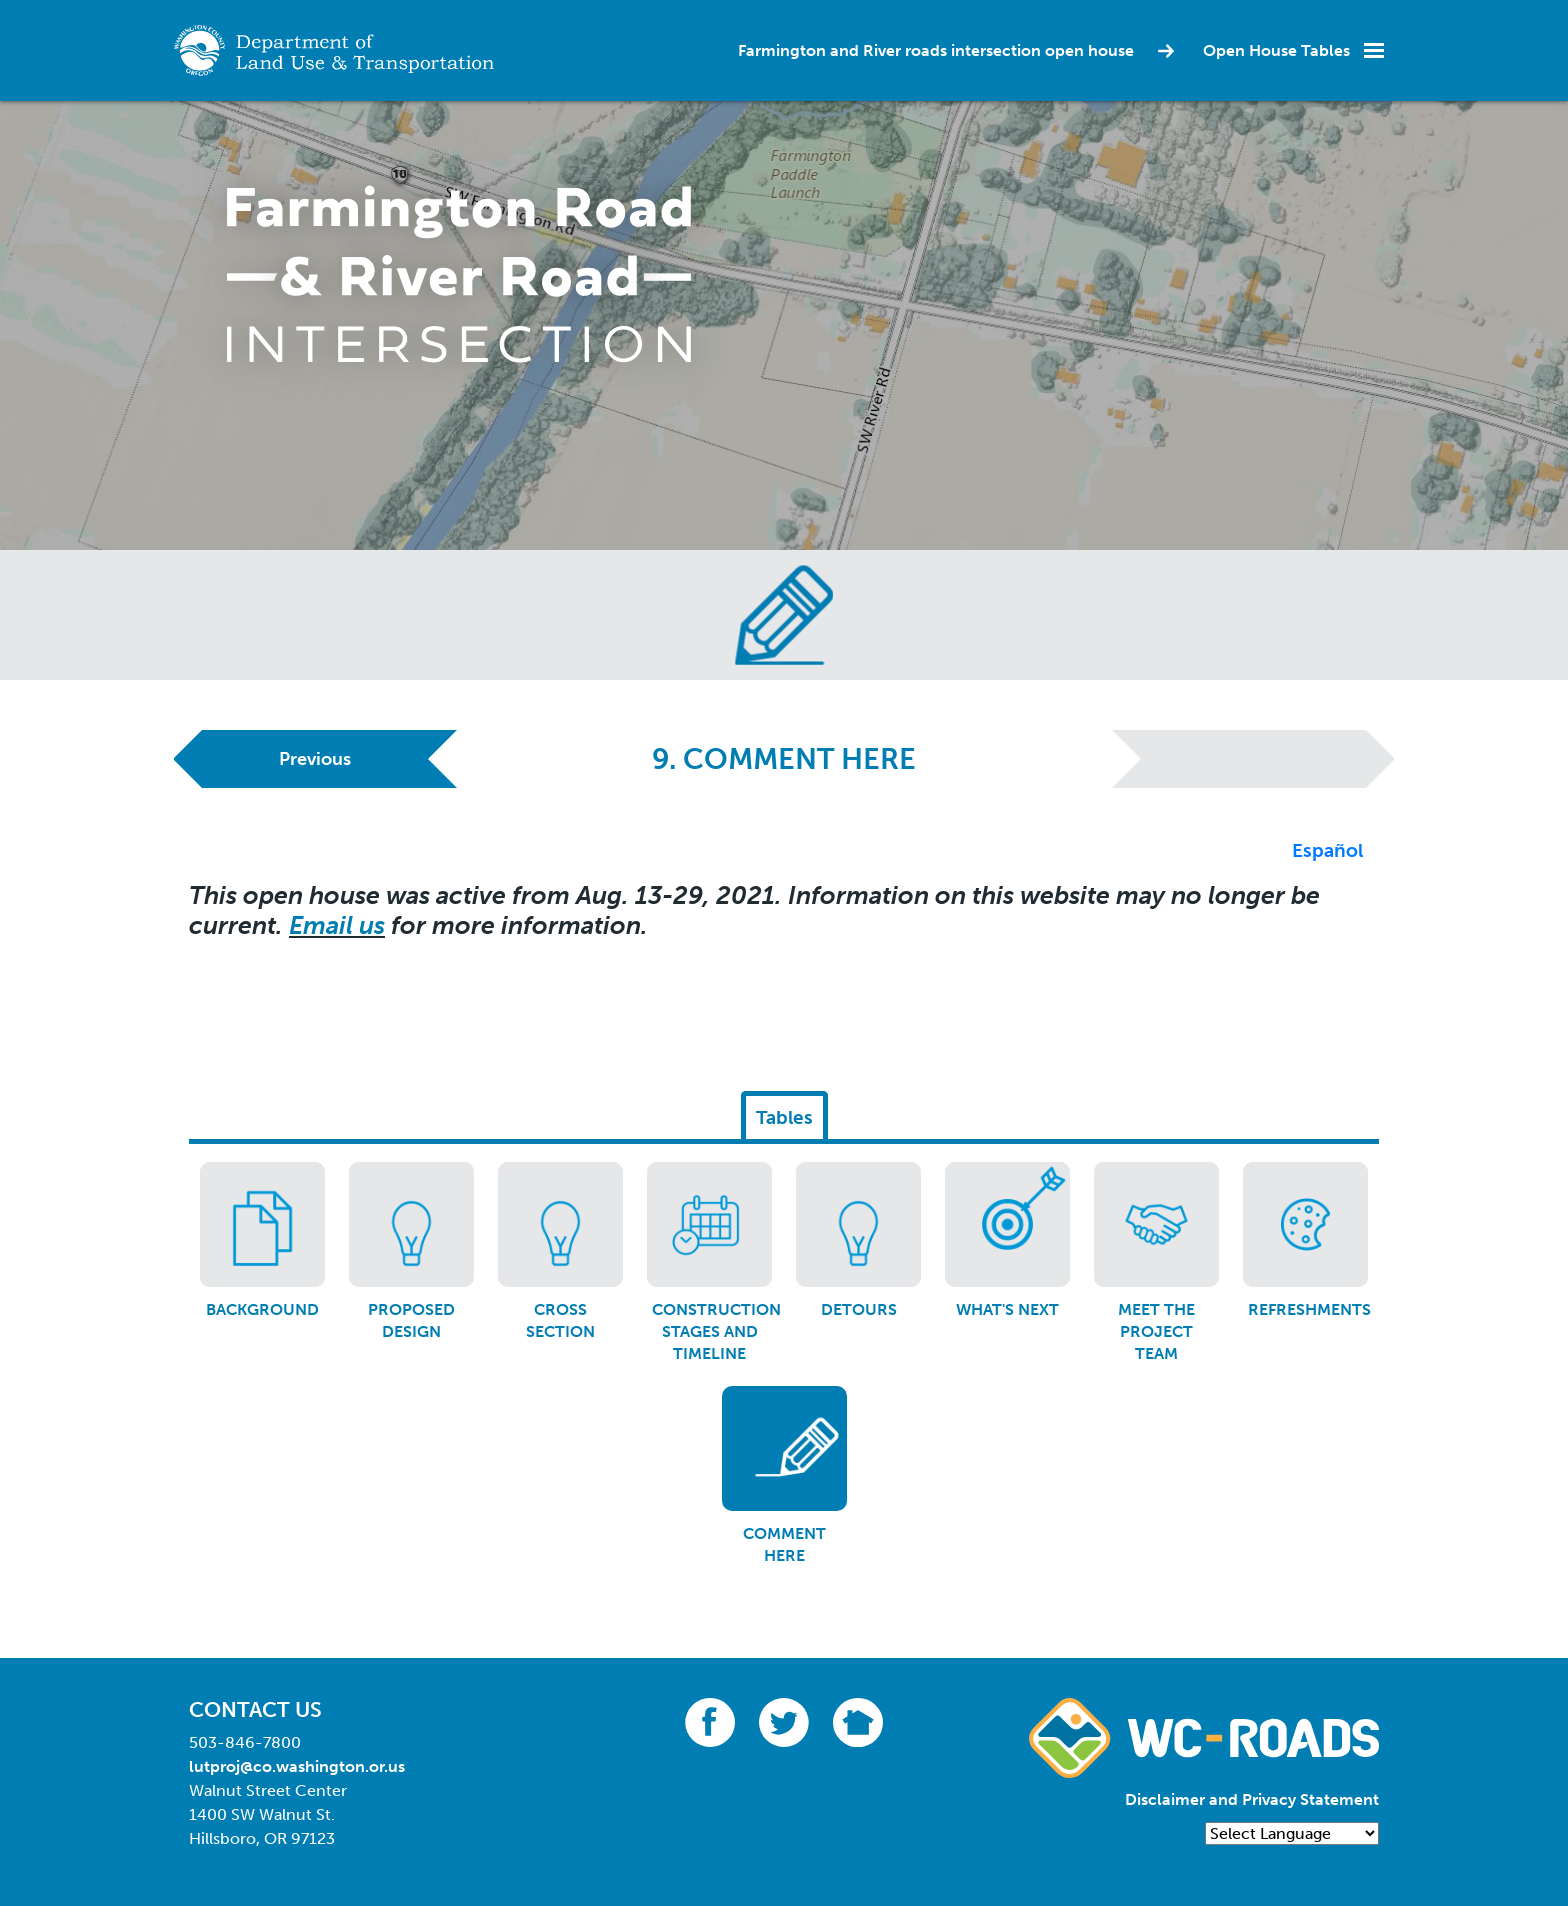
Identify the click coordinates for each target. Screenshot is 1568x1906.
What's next (1007, 1309)
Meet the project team (1156, 1332)
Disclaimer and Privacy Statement (1252, 1799)
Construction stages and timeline (716, 1332)
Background (262, 1309)
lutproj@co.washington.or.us (297, 1766)
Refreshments (1309, 1309)
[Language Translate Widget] (1292, 1833)
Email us (337, 925)
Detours (859, 1309)
